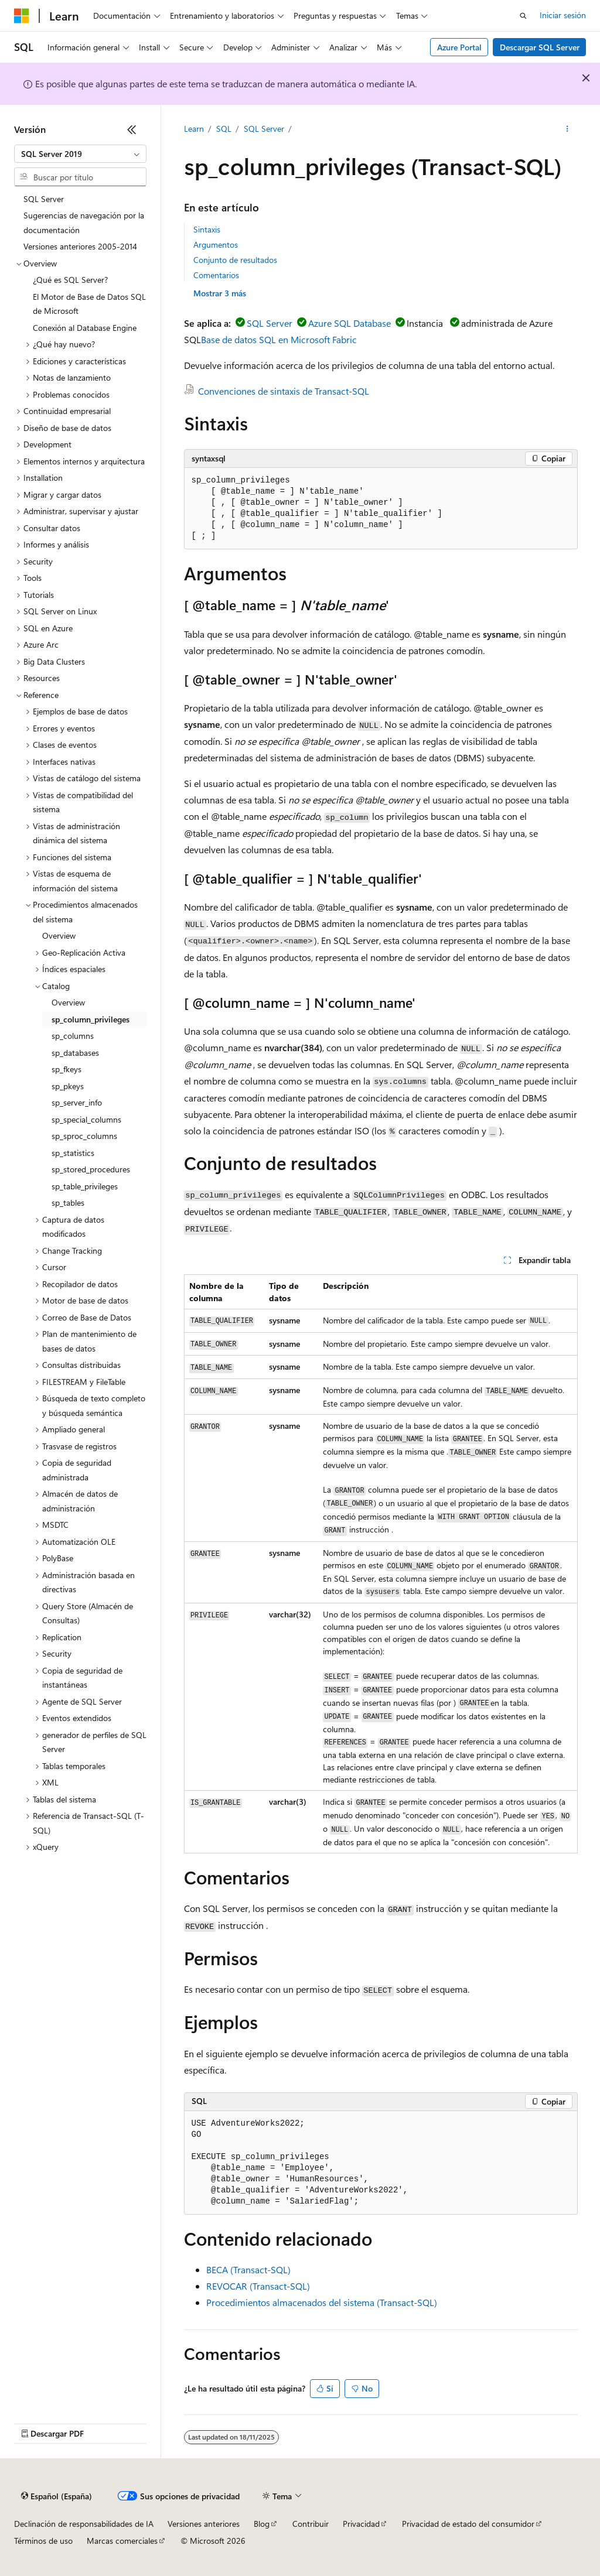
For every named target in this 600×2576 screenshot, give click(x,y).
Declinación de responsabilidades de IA (84, 2523)
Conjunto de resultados (235, 259)
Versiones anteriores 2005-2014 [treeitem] (80, 246)
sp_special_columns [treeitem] (86, 1119)
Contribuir (310, 2523)
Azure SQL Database (349, 323)
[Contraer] (131, 129)
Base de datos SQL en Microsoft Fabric (279, 339)
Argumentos (215, 244)
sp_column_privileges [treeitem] (90, 1019)
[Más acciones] (567, 129)
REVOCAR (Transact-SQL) (258, 2286)
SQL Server (264, 128)
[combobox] (80, 154)
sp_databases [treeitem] (75, 1052)
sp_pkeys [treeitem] (68, 1086)
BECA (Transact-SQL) (248, 2269)
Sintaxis (206, 229)
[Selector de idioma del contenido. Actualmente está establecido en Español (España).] (56, 2496)
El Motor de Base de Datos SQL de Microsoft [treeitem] (89, 304)
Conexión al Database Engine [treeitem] (85, 327)
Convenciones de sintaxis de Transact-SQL (283, 391)
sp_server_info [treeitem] (77, 1102)
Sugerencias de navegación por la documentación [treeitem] (83, 222)
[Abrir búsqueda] (523, 15)
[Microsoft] (21, 15)
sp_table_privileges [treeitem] (85, 1186)
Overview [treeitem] (59, 935)
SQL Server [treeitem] (43, 198)
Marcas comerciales (122, 2540)
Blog (262, 2523)
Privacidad (361, 2523)
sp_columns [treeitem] (73, 1035)
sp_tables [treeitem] (68, 1202)
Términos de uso (43, 2540)
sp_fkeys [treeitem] (66, 1069)
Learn (194, 128)
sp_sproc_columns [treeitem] (84, 1135)
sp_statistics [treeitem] (73, 1152)
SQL (223, 128)
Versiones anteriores (204, 2523)
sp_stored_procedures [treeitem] (91, 1169)
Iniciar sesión (563, 14)
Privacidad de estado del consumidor (468, 2523)
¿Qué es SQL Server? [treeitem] (70, 279)
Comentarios (216, 274)
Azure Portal (459, 47)
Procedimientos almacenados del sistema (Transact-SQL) (321, 2302)
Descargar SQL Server (539, 47)
